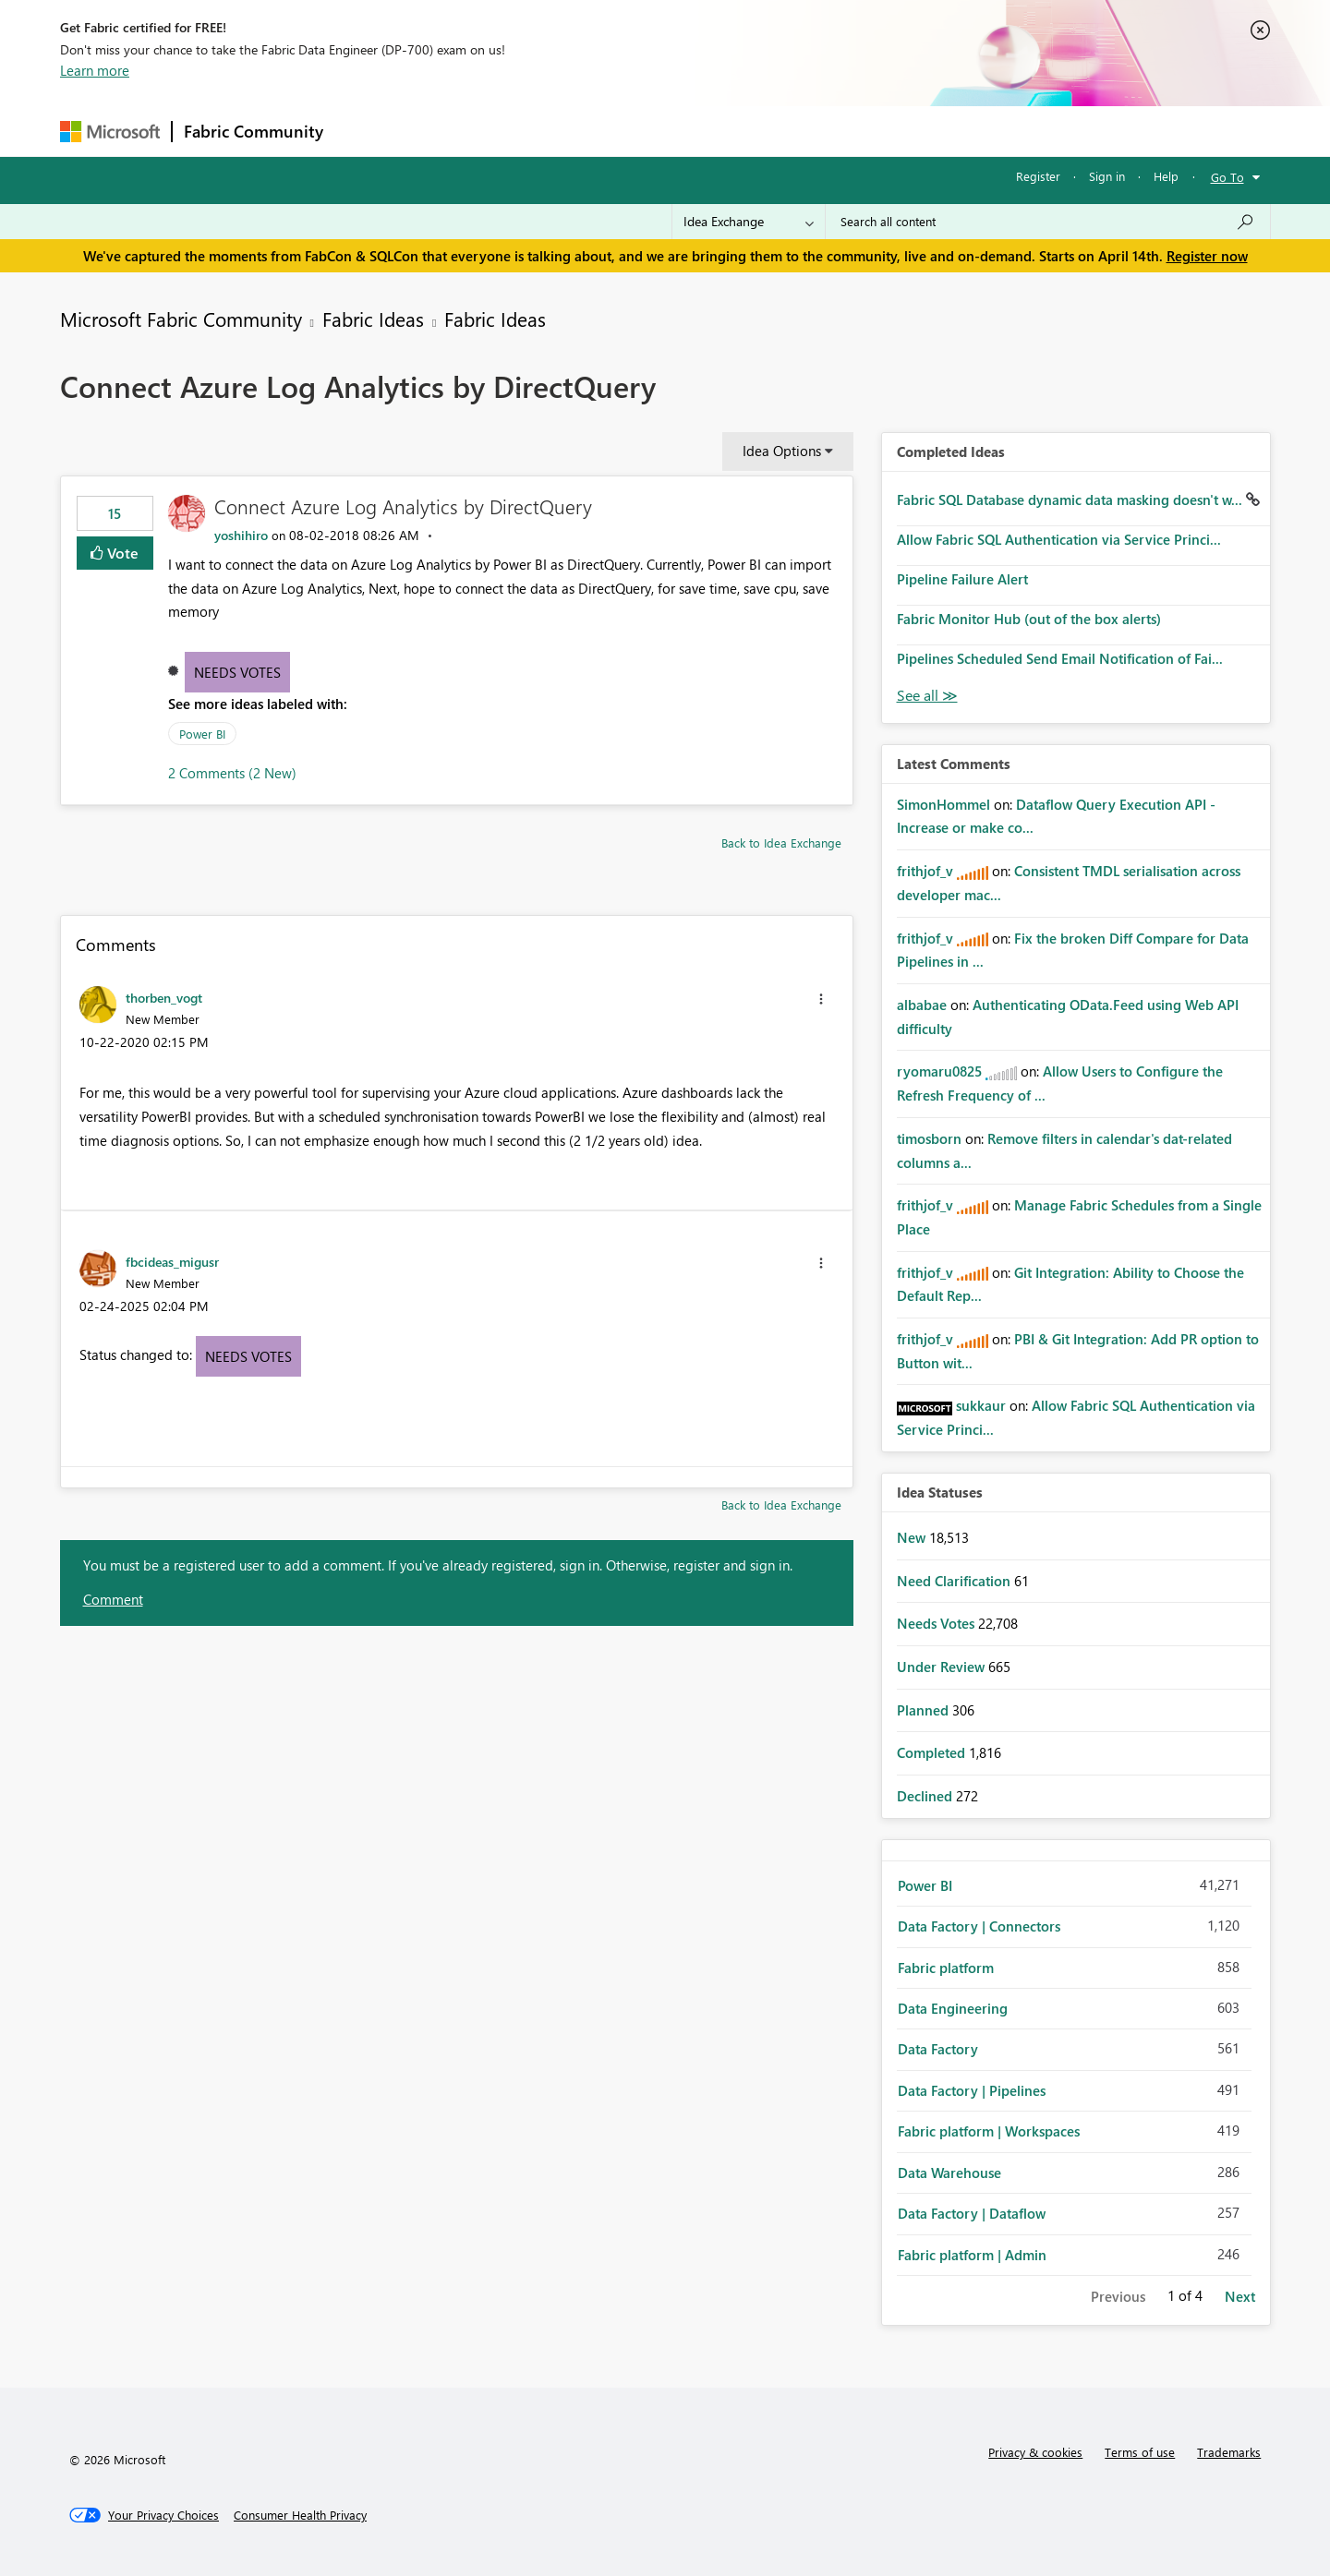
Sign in (1107, 176)
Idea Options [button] (782, 450)
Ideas (522, 130)
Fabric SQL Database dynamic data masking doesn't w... (1071, 499)
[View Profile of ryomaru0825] (939, 1071)
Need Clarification (955, 1580)
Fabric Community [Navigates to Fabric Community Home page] (253, 131)
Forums (365, 130)
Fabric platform (946, 1967)
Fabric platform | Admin (972, 2254)
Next (1240, 2296)
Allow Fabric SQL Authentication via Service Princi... (1059, 539)
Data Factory (938, 2049)
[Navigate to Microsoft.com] (110, 131)
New (913, 1537)
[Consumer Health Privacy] (300, 2515)
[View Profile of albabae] (922, 1004)
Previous (1118, 2296)
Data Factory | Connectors (979, 1926)
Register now (1207, 256)
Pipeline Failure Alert (962, 579)
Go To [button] (1227, 177)
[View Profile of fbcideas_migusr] (172, 1261)
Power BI (202, 733)
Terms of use (1140, 2452)
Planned (924, 1710)
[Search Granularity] (748, 221)
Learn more (94, 70)
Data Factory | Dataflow (972, 2213)
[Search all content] (1048, 221)
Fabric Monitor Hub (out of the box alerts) (1029, 618)
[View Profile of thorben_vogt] (164, 997)
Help (1166, 176)
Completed (933, 1752)
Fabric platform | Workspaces (989, 2131)
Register (1038, 176)
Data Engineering (953, 2008)
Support (836, 130)
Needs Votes (237, 672)
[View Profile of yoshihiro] (241, 535)
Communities (604, 130)
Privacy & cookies (1035, 2452)
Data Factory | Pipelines (972, 2090)
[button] (821, 999)
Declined (926, 1796)
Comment (113, 1599)
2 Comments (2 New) (232, 773)
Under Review (942, 1666)
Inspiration (446, 130)
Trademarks (1229, 2452)
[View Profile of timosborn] (929, 1138)
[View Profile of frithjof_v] (925, 870)
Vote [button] (121, 552)
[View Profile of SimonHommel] (943, 804)
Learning (758, 130)
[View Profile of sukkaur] (981, 1405)
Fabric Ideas (373, 318)
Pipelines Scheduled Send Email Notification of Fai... (1060, 658)
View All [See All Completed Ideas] (927, 695)
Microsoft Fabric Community (181, 318)
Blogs (687, 130)
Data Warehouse (949, 2172)
